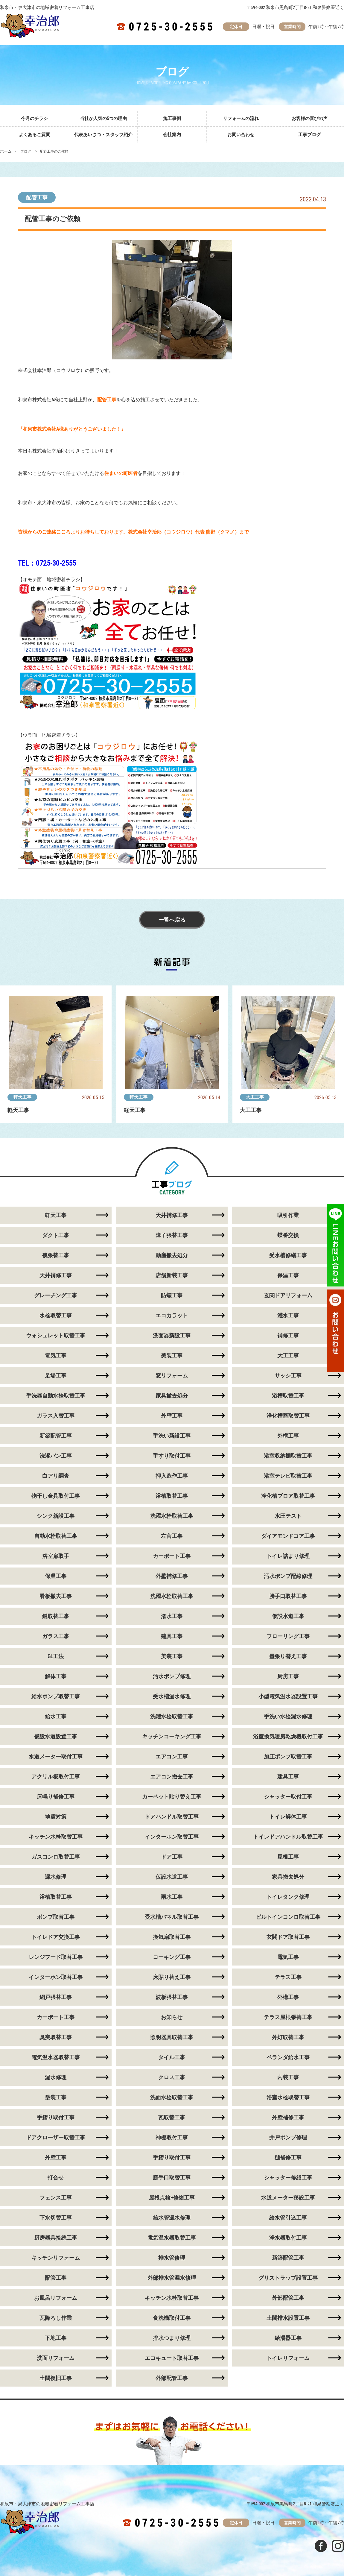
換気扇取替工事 (172, 1937)
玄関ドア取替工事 (288, 1937)
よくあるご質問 (34, 134)
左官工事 (171, 1536)
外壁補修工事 (172, 1576)
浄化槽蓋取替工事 (288, 1415)
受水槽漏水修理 (172, 1696)
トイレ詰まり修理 (288, 1556)
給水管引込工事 (288, 2217)
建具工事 (171, 1636)
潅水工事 (171, 1616)
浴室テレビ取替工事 (288, 1476)
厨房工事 (288, 1676)
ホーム (6, 151)
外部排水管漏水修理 (171, 2278)
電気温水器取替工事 (171, 2238)
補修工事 (288, 1335)
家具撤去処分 (172, 1395)
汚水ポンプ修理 (172, 1676)
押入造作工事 (172, 1476)
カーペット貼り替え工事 (171, 1796)
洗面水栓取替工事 (171, 2097)
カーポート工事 (172, 1556)
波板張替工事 (172, 1997)
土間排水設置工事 (288, 2318)
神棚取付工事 (172, 2137)
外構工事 (288, 1436)
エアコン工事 (172, 1756)
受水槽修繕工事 (288, 1255)
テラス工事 (288, 1977)
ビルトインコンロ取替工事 (288, 1917)
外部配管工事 (288, 2298)
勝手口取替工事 (288, 1596)
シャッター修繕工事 (288, 2177)
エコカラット (172, 1315)
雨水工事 (171, 1897)
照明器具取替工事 (171, 2037)
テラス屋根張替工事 (288, 2017)
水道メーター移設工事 (288, 2197)
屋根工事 (288, 1857)
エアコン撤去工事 (171, 1776)
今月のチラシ (34, 118)
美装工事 (171, 1355)
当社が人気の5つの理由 (103, 118)
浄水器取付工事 (288, 2238)
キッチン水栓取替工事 (172, 2298)
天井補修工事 (172, 1215)
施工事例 (172, 118)
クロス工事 (171, 2077)
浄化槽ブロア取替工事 (288, 1496)
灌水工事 (288, 1315)
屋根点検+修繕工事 (172, 2197)
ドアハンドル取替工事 (172, 1816)
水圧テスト (288, 1516)
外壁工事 (171, 1415)
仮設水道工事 (288, 1616)
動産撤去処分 (172, 1255)
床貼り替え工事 (172, 1977)
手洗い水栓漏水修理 (288, 1716)
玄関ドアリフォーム (288, 1295)
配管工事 (37, 197)
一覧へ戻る (172, 920)
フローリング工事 (288, 1636)
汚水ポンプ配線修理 (288, 1576)
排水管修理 (171, 2258)
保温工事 (288, 1275)
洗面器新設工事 (172, 1335)
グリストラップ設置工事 (288, 2278)
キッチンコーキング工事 (171, 1736)
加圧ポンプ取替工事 (288, 1756)
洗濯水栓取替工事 (171, 1516)
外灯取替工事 (288, 2037)
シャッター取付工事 (288, 1796)
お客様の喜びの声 (310, 118)
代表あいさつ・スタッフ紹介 (103, 134)
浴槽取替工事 (288, 1395)
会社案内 (172, 134)
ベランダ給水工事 (288, 2057)
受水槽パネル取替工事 (172, 1917)
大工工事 (255, 1097)
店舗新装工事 (172, 1275)
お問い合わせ (240, 134)
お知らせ (171, 2017)
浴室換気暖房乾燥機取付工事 (288, 1736)
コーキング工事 (172, 1957)
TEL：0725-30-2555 (47, 563)
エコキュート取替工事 (172, 2358)
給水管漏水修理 (172, 2217)
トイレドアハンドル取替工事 (288, 1837)
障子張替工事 (172, 1235)
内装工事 (288, 2077)
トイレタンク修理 (288, 1897)
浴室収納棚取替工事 (288, 1456)
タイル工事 (171, 2057)
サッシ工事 (288, 1375)
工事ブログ (309, 134)
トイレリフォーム (288, 2358)
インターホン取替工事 (172, 1837)
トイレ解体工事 (288, 1816)
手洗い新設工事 (172, 1436)
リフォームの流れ (241, 118)
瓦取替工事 (171, 2117)
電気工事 (288, 1957)
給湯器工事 (288, 2338)
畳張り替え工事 (288, 1656)
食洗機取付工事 (172, 2318)
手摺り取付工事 (172, 2157)
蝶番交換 (288, 1235)
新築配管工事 (288, 2258)
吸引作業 (288, 1215)
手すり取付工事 (172, 1456)
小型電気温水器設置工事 (288, 1696)
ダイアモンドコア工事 (288, 1536)
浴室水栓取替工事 (288, 2097)
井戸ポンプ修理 (288, 2137)
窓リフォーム (172, 1375)
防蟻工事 (171, 1295)
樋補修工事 (288, 2157)
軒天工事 (22, 1097)
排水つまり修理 (172, 2338)
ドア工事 (171, 1857)
